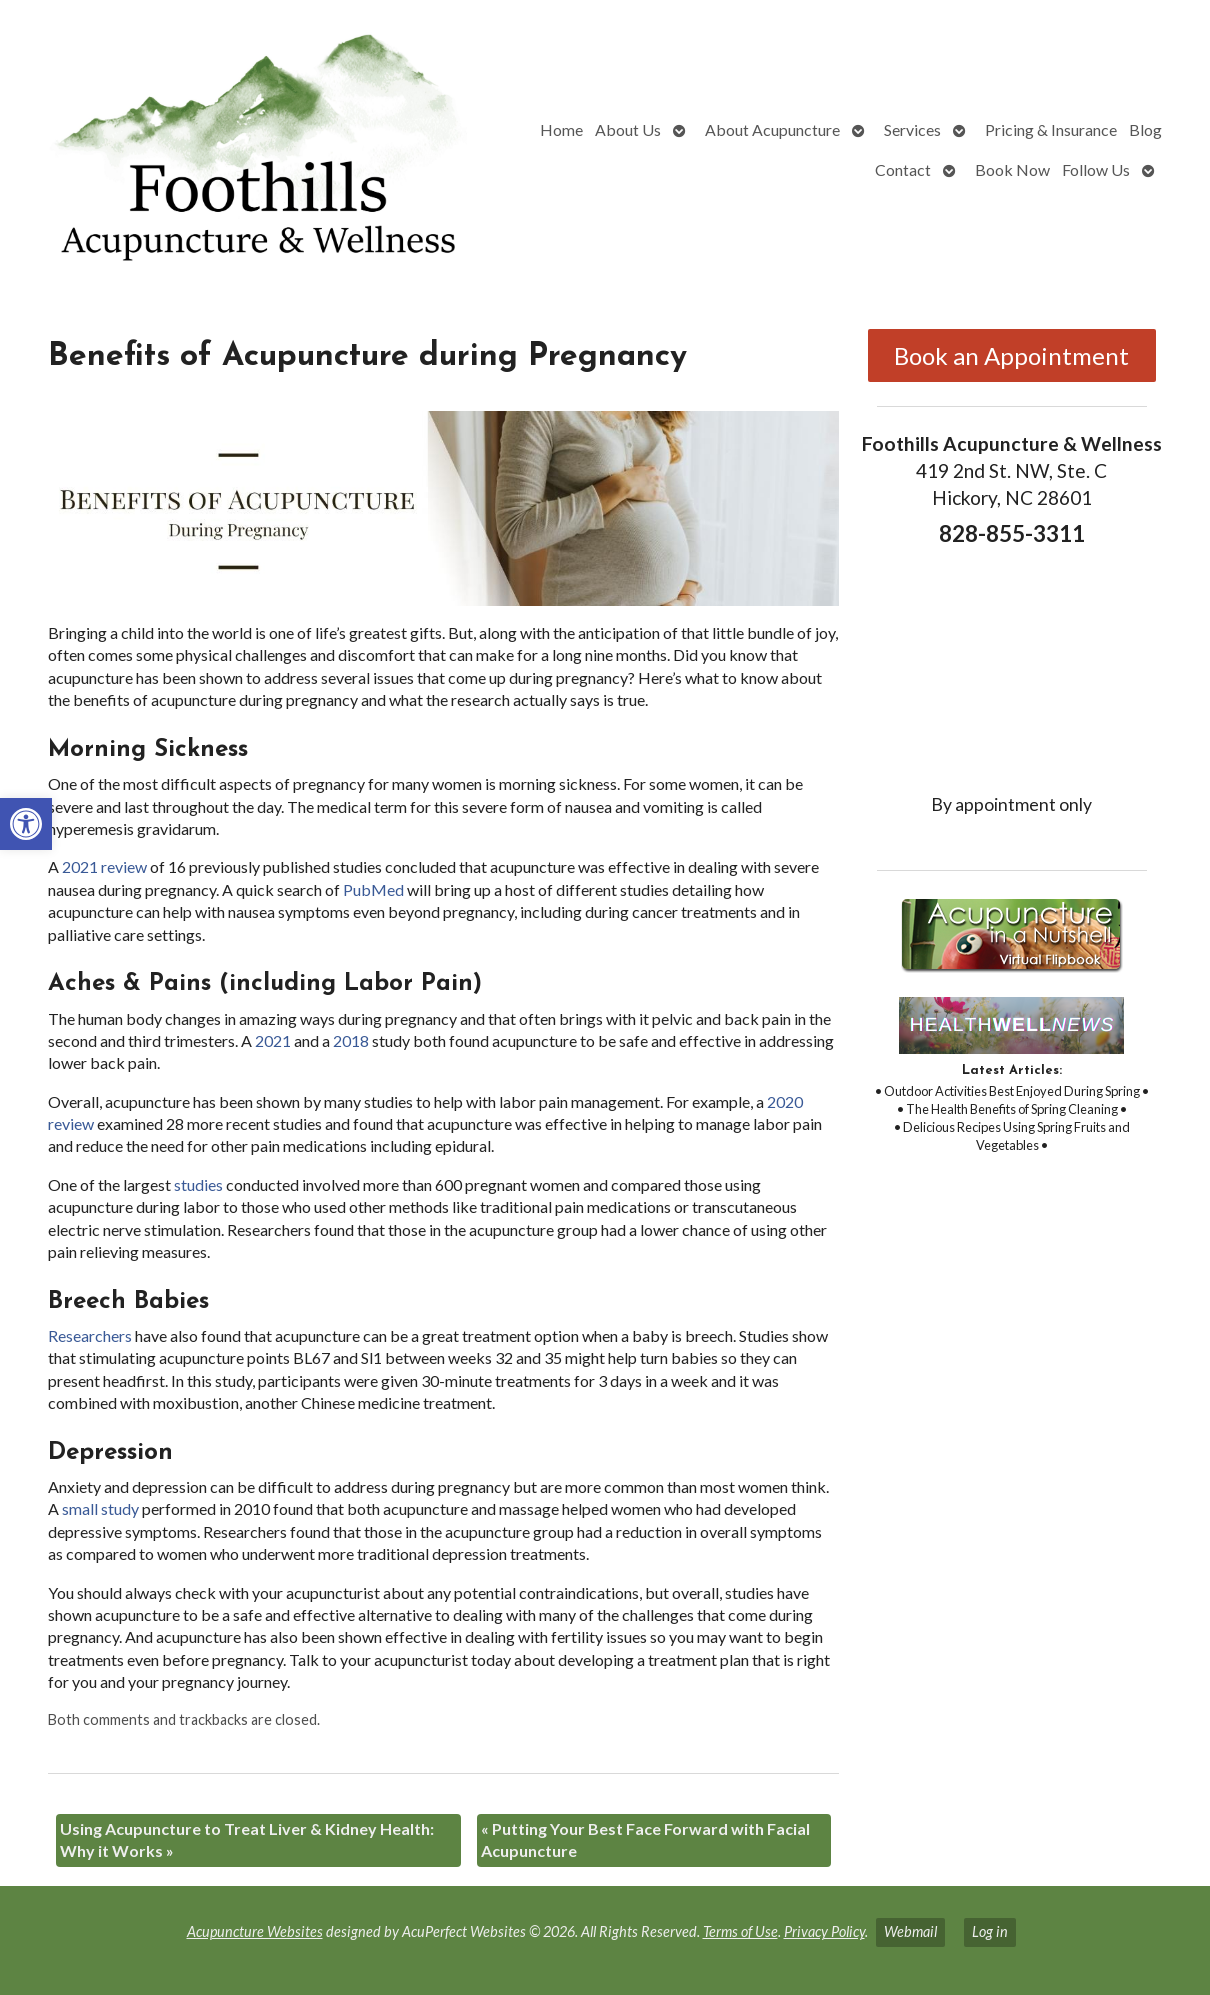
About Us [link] (628, 129)
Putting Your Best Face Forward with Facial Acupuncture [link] (645, 1839)
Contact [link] (903, 169)
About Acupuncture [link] (772, 129)
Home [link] (561, 129)
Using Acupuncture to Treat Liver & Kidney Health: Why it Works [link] (247, 1839)
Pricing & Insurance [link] (1051, 129)
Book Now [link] (1012, 169)
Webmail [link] (910, 1931)
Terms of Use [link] (740, 1931)
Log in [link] (990, 1931)
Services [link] (912, 129)
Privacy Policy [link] (824, 1931)
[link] (26, 824)
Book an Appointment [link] (1011, 355)
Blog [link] (1145, 129)
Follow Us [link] (1096, 169)
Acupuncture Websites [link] (255, 1931)
